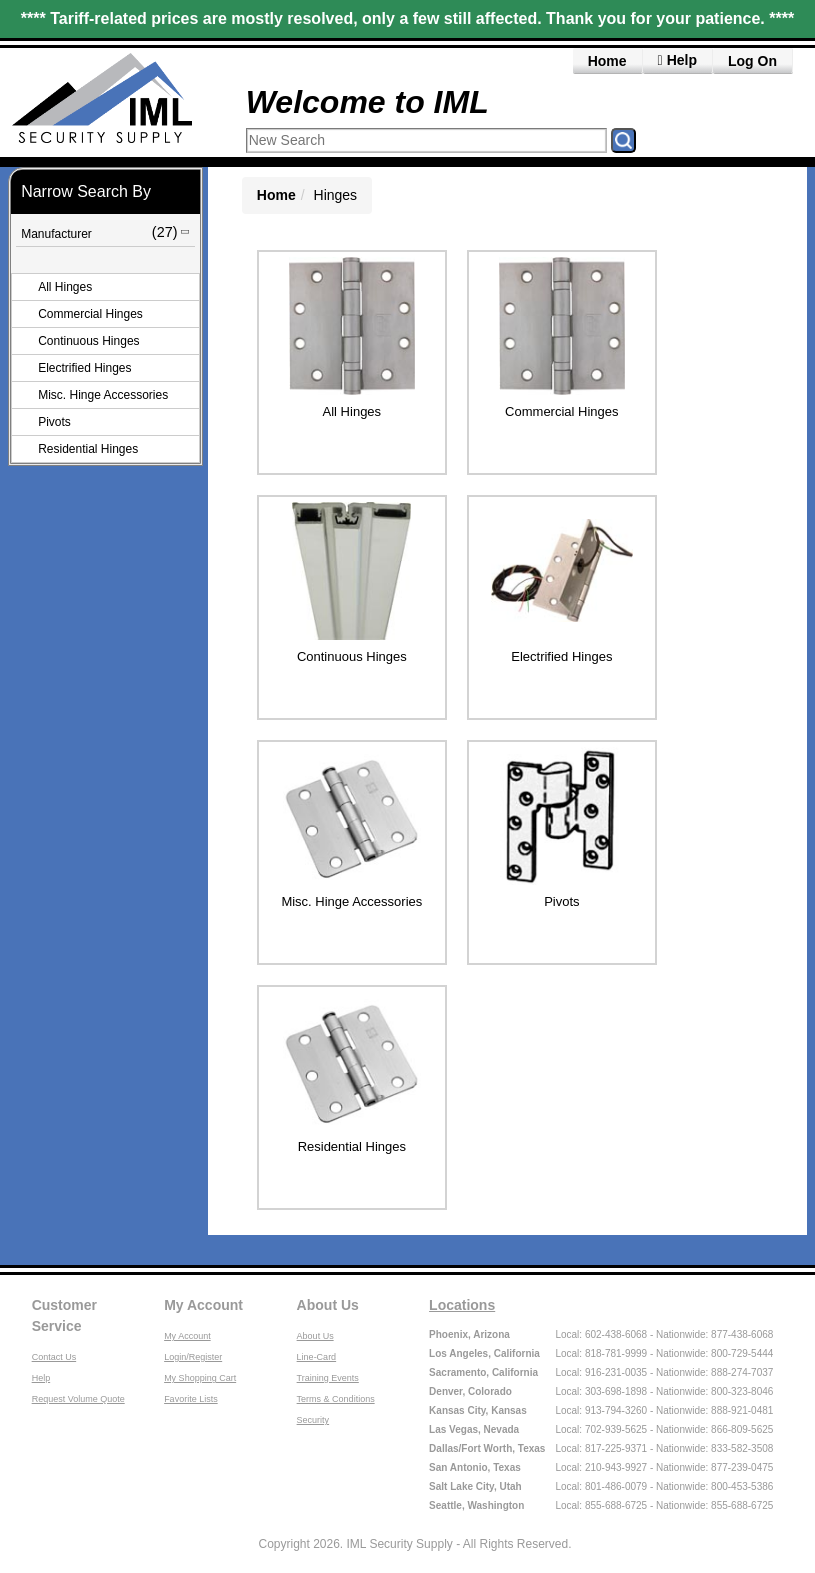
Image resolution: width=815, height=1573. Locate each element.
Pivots (54, 422)
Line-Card (317, 1357)
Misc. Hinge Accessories (103, 395)
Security (313, 1420)
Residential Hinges (88, 449)
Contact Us (54, 1357)
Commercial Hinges (90, 314)
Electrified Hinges (84, 368)
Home (607, 61)
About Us (328, 1305)
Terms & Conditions (336, 1399)
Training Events (328, 1378)
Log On (752, 61)
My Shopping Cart (200, 1378)
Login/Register (193, 1357)
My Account (203, 1305)
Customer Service (64, 1315)
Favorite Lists (191, 1399)
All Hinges (65, 287)
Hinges (336, 195)
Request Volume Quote (78, 1399)
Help (41, 1378)
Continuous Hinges (88, 341)
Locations (462, 1305)
